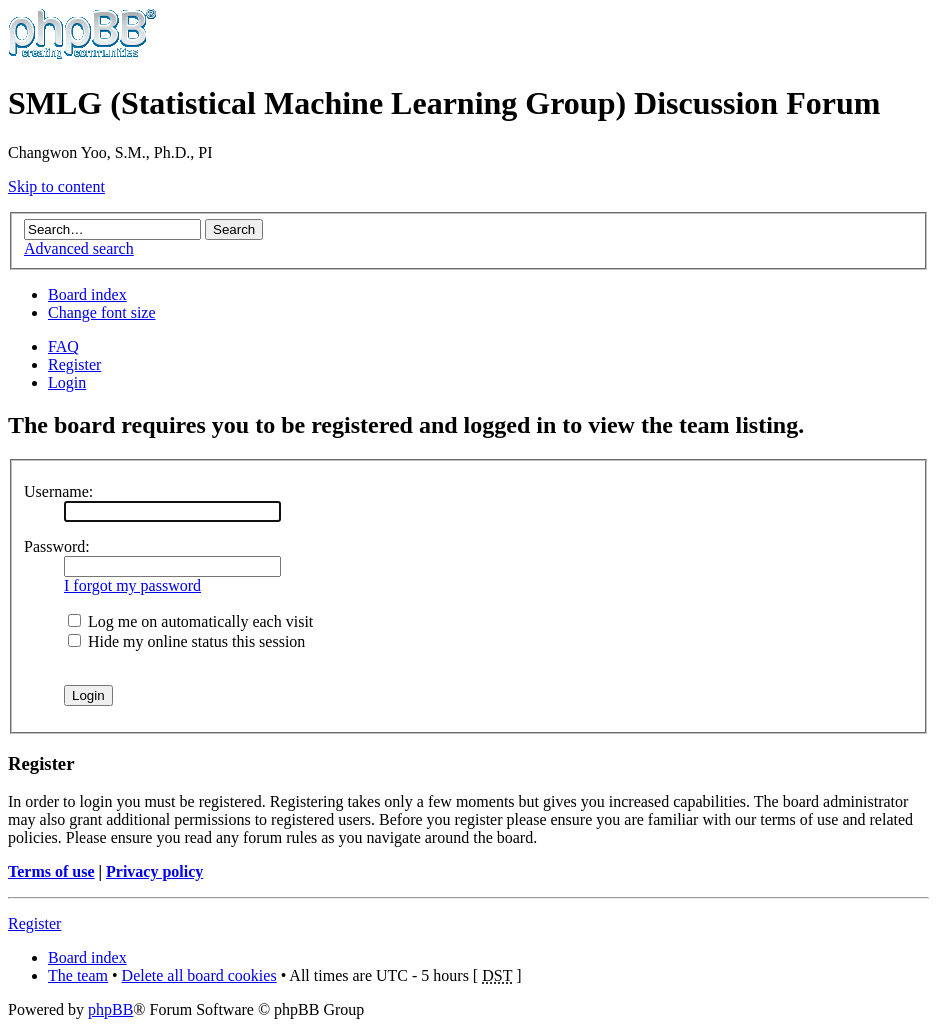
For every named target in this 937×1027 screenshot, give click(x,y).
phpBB (110, 1009)
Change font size (102, 312)
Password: (57, 546)
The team (78, 975)
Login (67, 382)
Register (74, 364)
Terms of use (51, 871)
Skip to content (56, 186)
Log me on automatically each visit (190, 621)
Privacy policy (154, 871)
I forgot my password (132, 585)
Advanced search (79, 248)
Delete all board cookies (199, 975)
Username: (58, 491)
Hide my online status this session (186, 641)
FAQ (63, 346)
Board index (87, 294)
